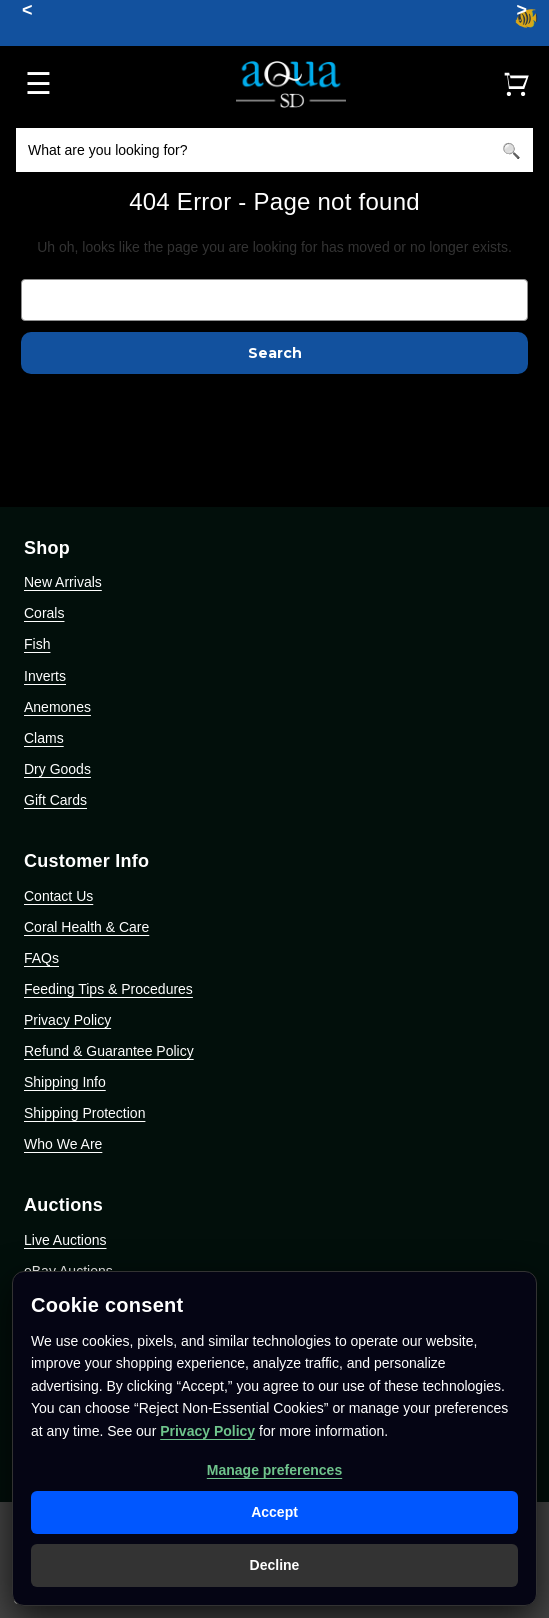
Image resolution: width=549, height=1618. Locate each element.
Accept (274, 1512)
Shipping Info (65, 1082)
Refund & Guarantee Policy (109, 1051)
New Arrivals (63, 582)
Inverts (45, 676)
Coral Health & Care (86, 927)
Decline (275, 1565)
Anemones (57, 707)
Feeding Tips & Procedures (108, 989)
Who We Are (63, 1144)
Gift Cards (55, 800)
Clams (44, 738)
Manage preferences (274, 1470)
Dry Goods (57, 769)
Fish (37, 644)
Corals (44, 613)
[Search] (511, 150)
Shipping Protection (84, 1113)
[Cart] (516, 84)
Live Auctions (65, 1240)
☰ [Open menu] (38, 83)
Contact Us (58, 896)
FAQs (41, 958)
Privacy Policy (67, 1020)
